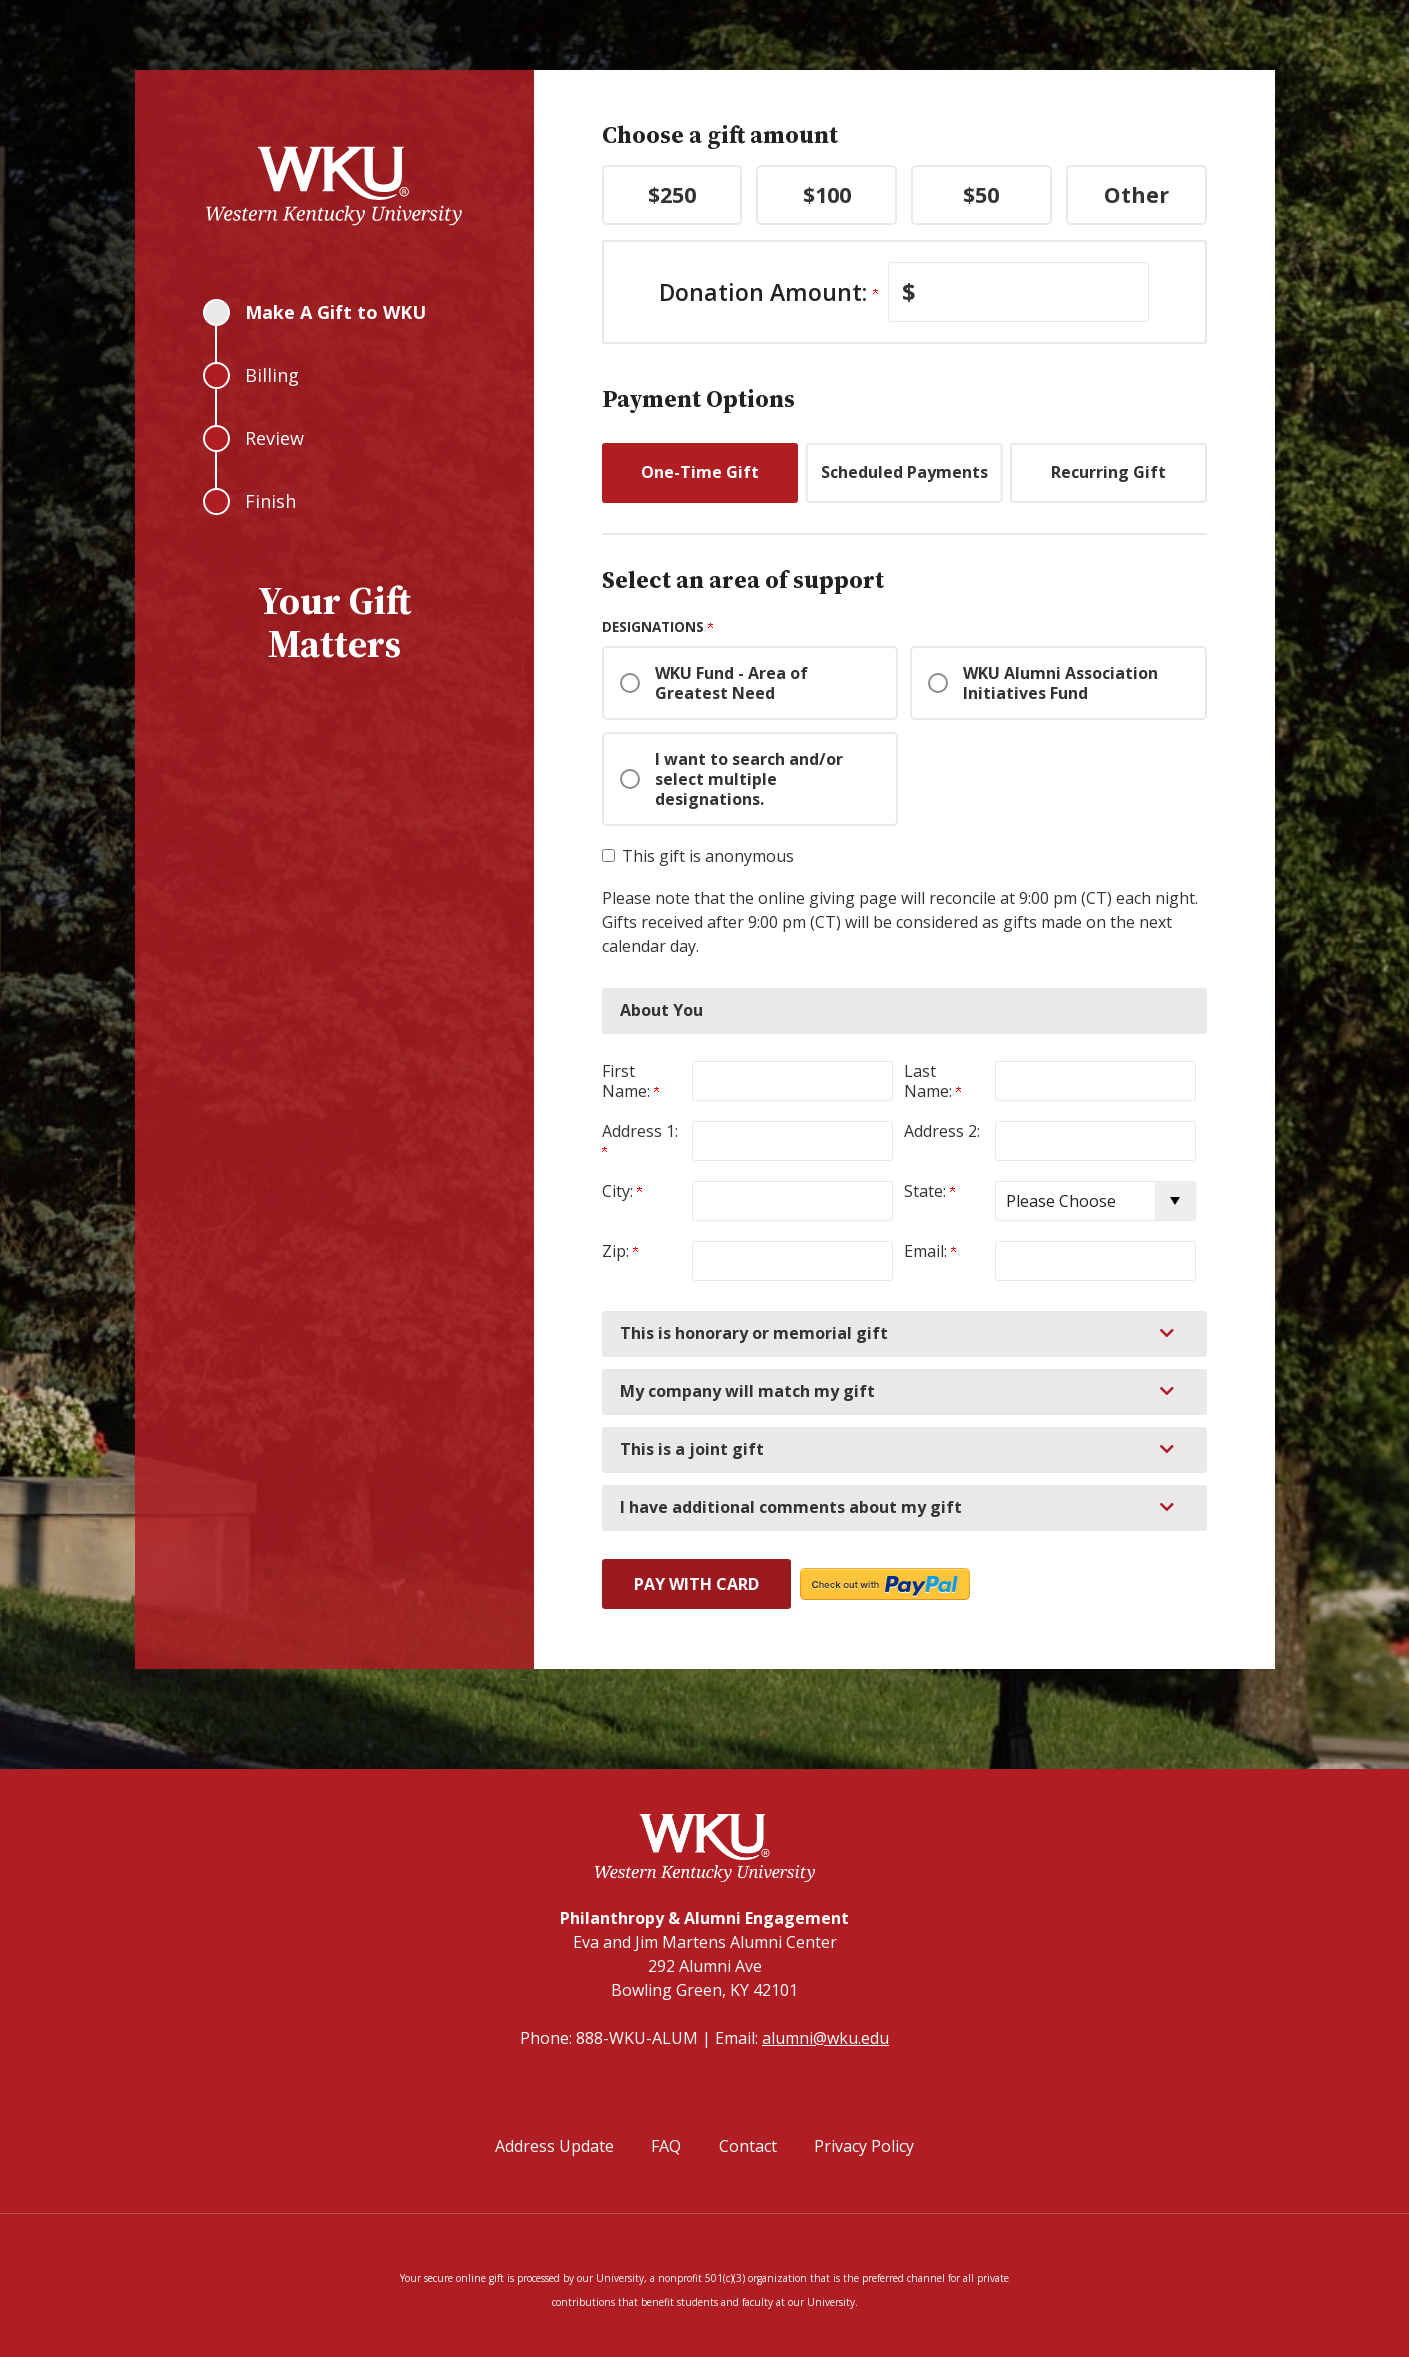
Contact (748, 2146)
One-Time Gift (700, 472)
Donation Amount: (768, 292)
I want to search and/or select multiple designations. (749, 779)
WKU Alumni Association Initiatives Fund (1060, 683)
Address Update (554, 2146)
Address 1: (642, 1139)
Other (1136, 194)
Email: (930, 1251)
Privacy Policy (864, 2146)
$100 (827, 194)
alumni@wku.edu (825, 2038)
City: (622, 1191)
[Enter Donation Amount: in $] (1018, 292)
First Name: (630, 1081)
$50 (981, 194)
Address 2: (942, 1131)
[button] (904, 1334)
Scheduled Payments (904, 472)
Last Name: (932, 1081)
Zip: (620, 1251)
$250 (672, 194)
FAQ (666, 2146)
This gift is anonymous (708, 856)
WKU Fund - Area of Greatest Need (731, 683)
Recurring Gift (1108, 472)
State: (929, 1191)
